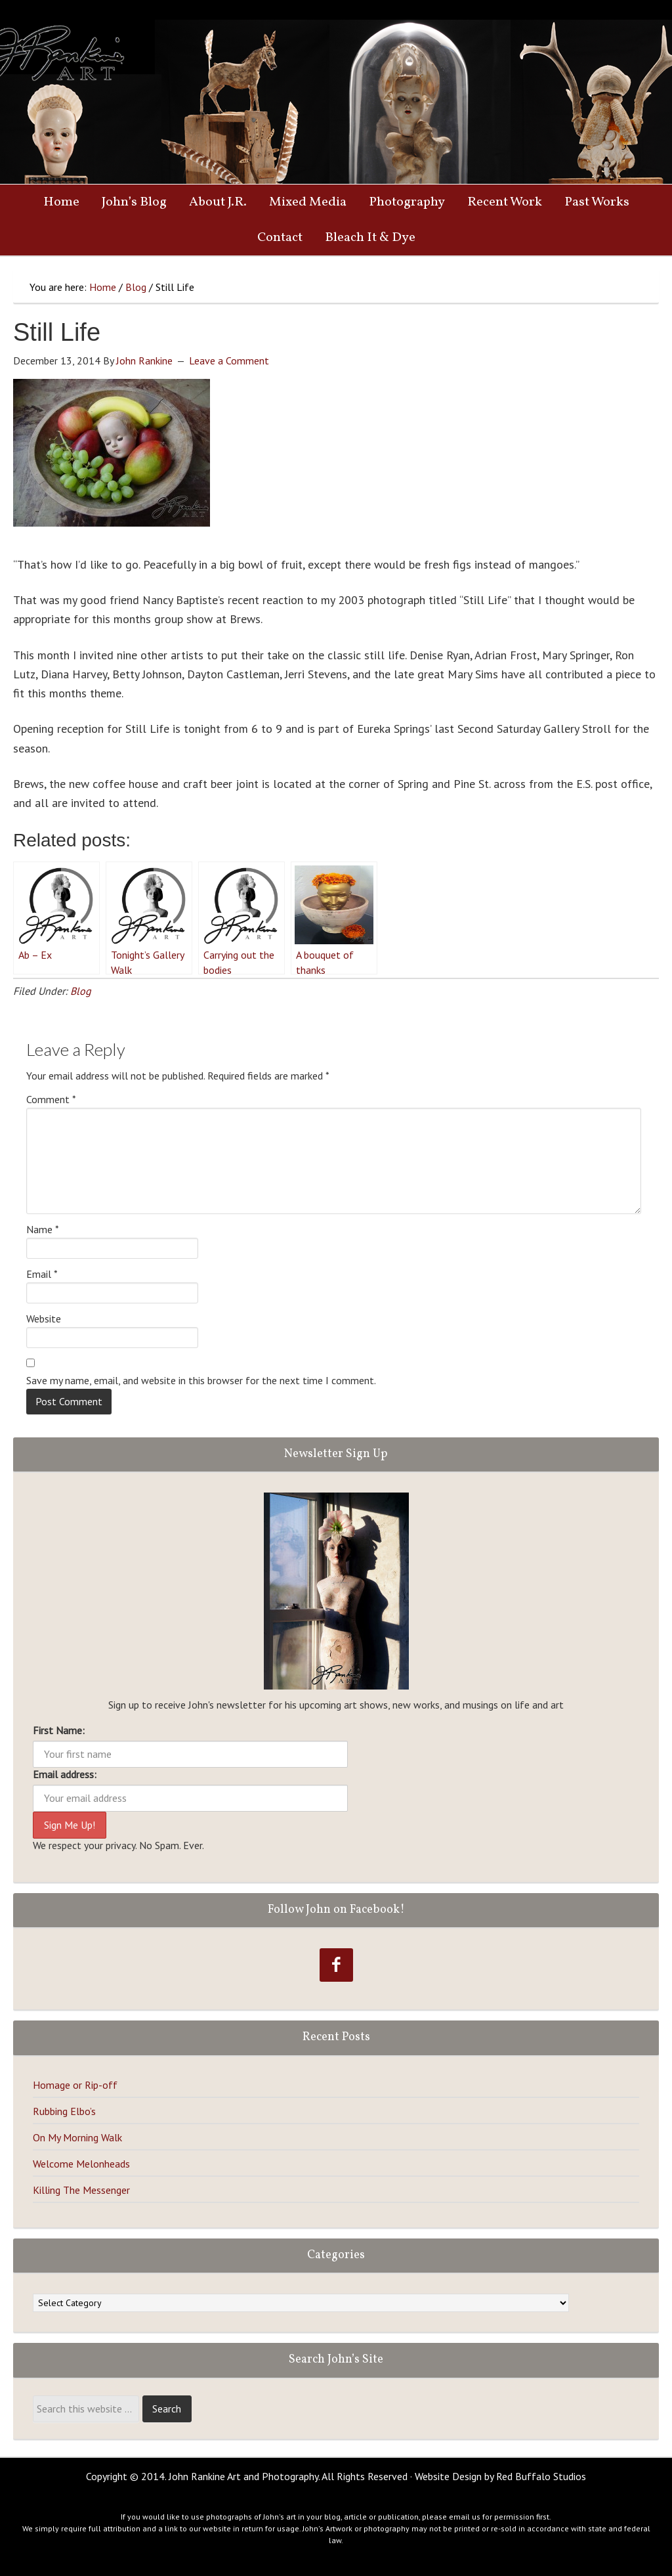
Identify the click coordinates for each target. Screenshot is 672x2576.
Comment (51, 1099)
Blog (80, 990)
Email (42, 1273)
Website (43, 1318)
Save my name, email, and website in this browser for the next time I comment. (201, 1380)
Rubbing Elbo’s (64, 2111)
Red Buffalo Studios (541, 2476)
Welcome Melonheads (81, 2163)
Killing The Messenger (81, 2189)
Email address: (64, 1774)
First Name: (59, 1730)
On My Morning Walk (77, 2137)
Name (42, 1229)
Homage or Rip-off (75, 2084)
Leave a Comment (229, 360)
